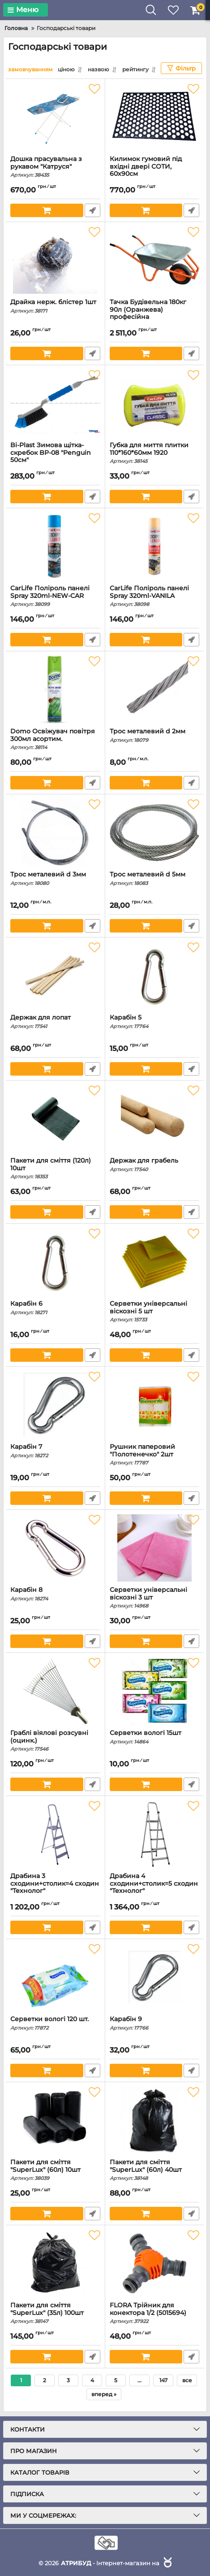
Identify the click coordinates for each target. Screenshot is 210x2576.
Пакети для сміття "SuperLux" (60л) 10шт (55, 2170)
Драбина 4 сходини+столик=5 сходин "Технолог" (155, 1887)
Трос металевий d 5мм (155, 878)
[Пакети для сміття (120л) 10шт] (55, 1118)
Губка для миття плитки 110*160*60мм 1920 (155, 453)
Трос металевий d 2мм (155, 735)
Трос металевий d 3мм (55, 878)
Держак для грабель (155, 1164)
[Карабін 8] (55, 1548)
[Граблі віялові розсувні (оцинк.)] (55, 1691)
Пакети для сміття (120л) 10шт (55, 1168)
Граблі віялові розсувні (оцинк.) (55, 1740)
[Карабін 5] (155, 975)
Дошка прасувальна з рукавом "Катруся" (55, 167)
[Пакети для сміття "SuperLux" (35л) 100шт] (55, 2263)
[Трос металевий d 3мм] (55, 832)
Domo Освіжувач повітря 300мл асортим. (55, 739)
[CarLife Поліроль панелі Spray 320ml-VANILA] (155, 546)
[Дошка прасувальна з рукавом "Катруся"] (55, 117)
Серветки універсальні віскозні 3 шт (155, 1597)
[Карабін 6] (55, 1261)
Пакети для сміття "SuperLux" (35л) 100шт (55, 2313)
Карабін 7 (55, 1451)
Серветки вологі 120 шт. (55, 2023)
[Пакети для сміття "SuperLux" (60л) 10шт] (55, 2120)
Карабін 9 (155, 2023)
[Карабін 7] (55, 1404)
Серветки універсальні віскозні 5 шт (155, 1311)
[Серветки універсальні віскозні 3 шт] (155, 1548)
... (139, 2380)
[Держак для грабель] (155, 1118)
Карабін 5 (155, 1021)
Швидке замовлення (92, 210)
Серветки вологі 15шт (155, 1737)
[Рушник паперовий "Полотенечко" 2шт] (155, 1404)
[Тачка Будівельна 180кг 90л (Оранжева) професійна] (155, 260)
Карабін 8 (55, 1594)
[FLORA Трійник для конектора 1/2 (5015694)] (155, 2263)
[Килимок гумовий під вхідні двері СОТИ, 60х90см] (155, 117)
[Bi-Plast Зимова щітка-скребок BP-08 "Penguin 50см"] (55, 403)
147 (163, 2380)
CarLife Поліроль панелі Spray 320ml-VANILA (155, 596)
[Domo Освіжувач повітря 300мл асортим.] (55, 689)
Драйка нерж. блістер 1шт (55, 306)
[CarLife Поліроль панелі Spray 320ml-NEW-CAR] (55, 546)
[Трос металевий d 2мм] (155, 689)
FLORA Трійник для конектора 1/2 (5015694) (155, 2313)
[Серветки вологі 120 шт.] (55, 1977)
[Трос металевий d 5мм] (155, 832)
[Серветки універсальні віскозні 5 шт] (155, 1261)
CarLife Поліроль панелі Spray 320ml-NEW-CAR (55, 596)
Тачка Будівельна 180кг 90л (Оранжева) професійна (155, 313)
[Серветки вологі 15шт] (155, 1691)
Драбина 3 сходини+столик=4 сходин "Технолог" (55, 1887)
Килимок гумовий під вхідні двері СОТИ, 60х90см (155, 170)
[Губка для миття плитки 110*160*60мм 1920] (155, 403)
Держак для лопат (55, 1021)
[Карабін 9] (155, 1977)
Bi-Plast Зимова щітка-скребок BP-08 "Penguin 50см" (55, 456)
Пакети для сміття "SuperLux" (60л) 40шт (155, 2170)
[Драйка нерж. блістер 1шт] (55, 260)
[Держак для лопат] (55, 975)
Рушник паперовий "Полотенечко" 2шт (155, 1454)
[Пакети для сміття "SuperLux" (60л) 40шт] (155, 2120)
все (187, 2380)
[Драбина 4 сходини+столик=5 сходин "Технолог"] (155, 1834)
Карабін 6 (55, 1308)
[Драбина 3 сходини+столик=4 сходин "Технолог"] (55, 1834)
